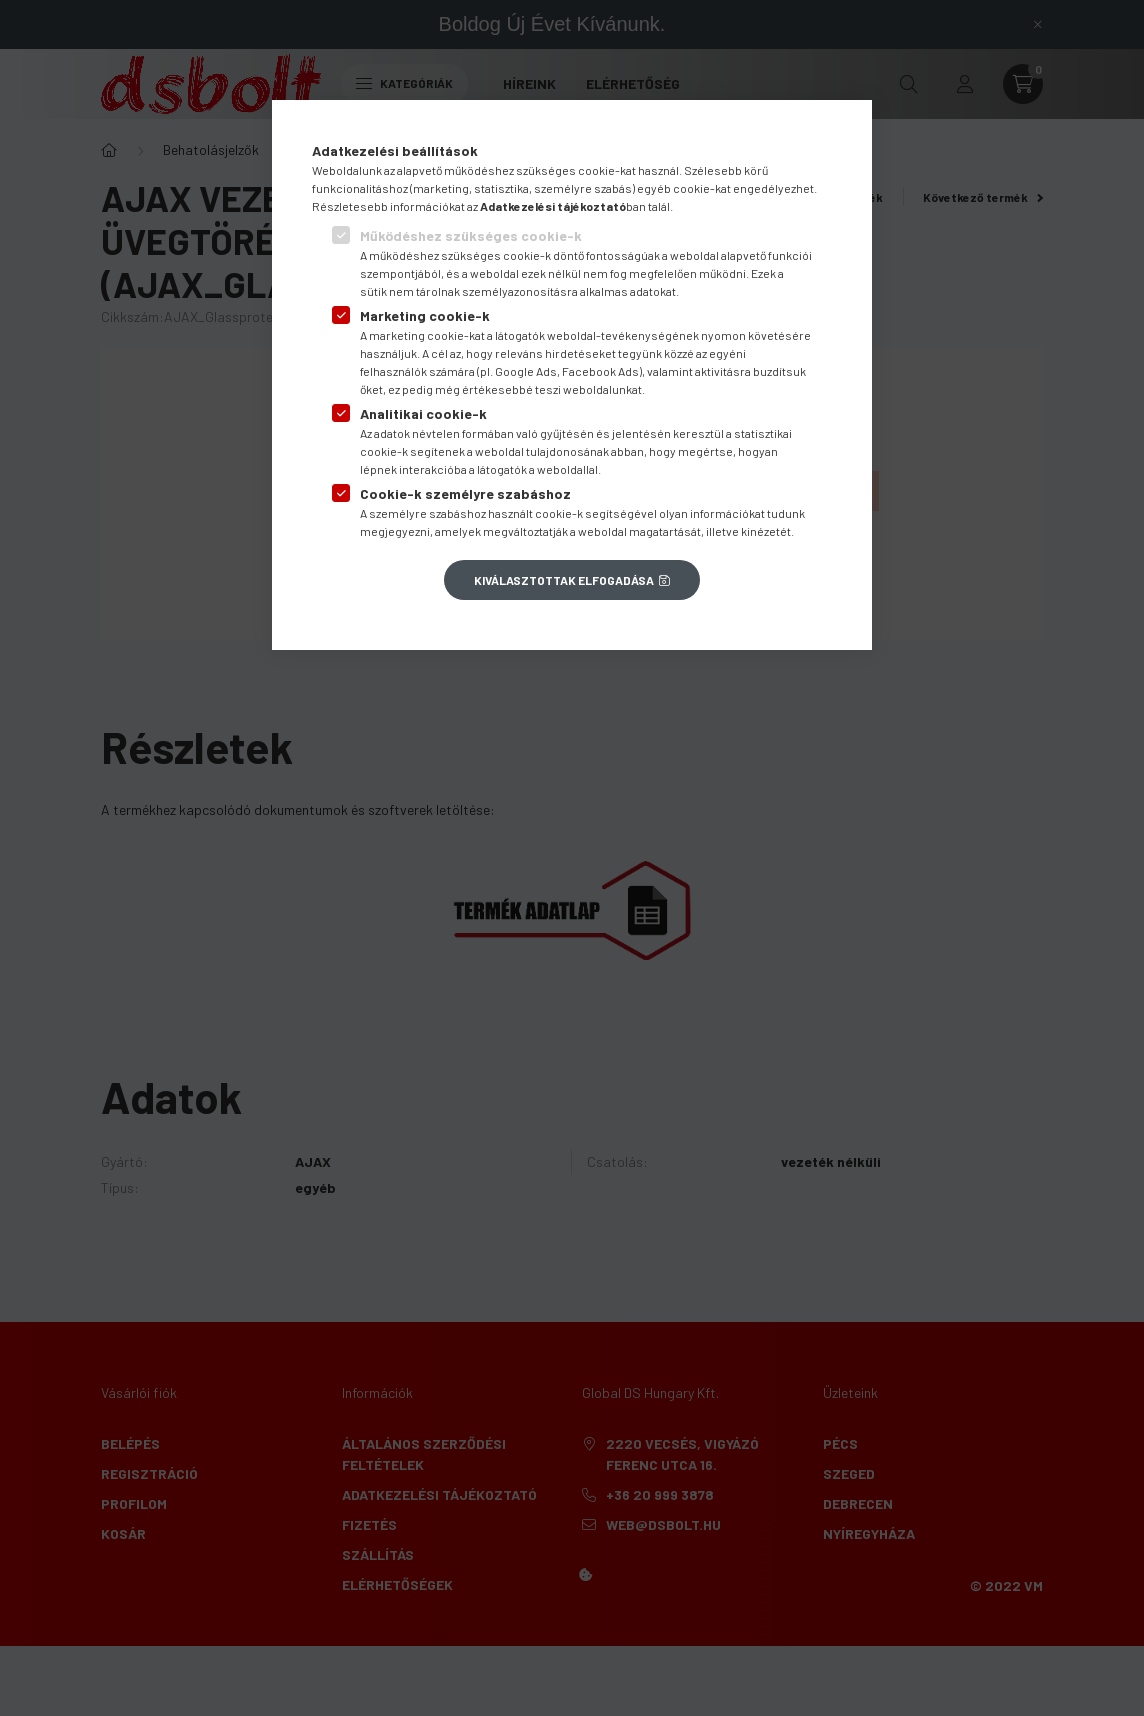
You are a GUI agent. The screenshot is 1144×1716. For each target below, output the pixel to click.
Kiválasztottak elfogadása (564, 580)
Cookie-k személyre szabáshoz (465, 493)
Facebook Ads (600, 371)
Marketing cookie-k (425, 315)
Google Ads (526, 371)
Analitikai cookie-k (423, 413)
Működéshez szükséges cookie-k (471, 235)
